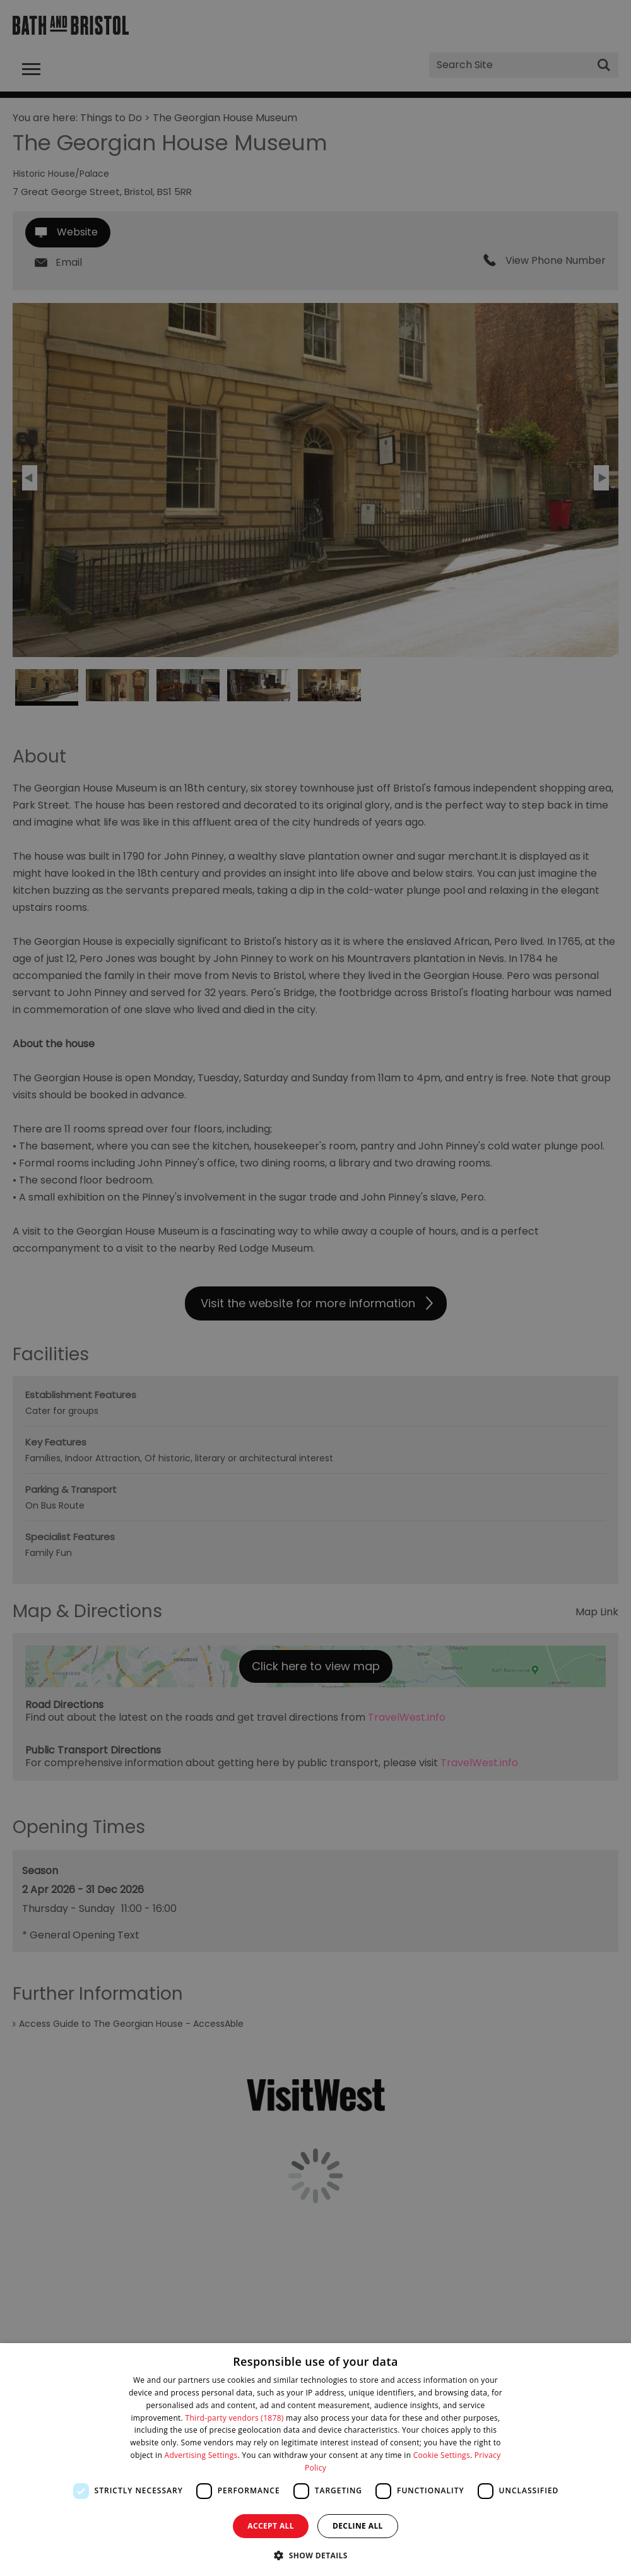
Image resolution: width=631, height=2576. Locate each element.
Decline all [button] (358, 2525)
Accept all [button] (270, 2525)
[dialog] (315, 2459)
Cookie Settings (441, 2455)
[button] (315, 2554)
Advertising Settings (201, 2455)
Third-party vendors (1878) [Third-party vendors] (235, 2418)
